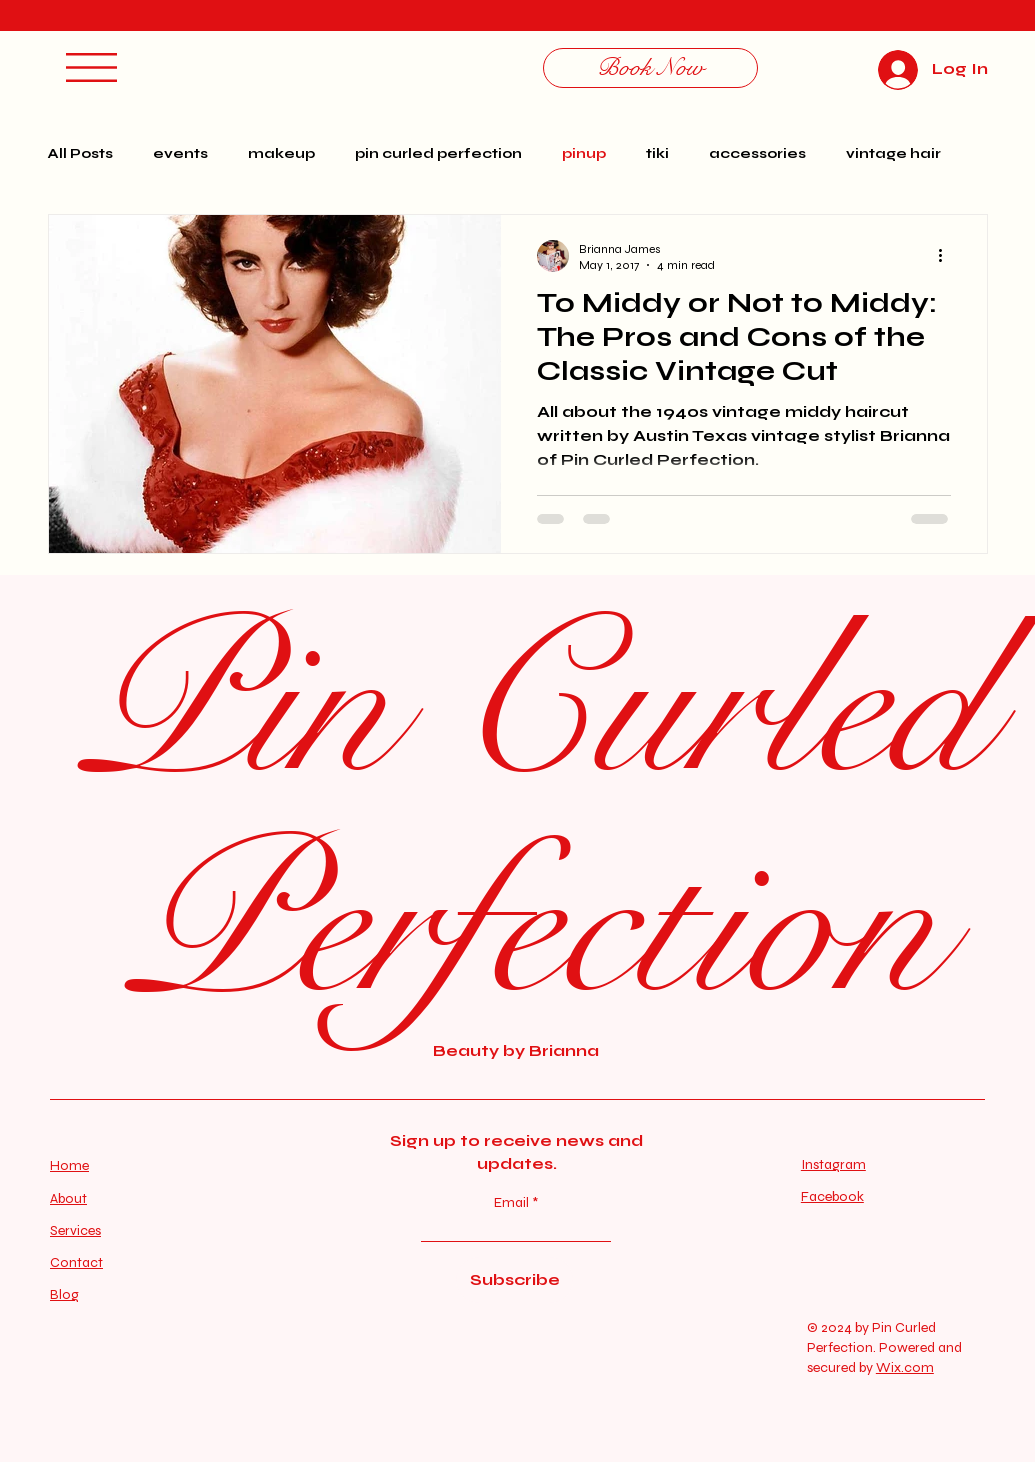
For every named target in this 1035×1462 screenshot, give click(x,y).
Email (513, 1203)
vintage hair (893, 153)
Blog (64, 1294)
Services (75, 1230)
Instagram (833, 1164)
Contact (76, 1262)
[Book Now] (650, 68)
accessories (757, 153)
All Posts (80, 153)
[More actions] (948, 256)
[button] (91, 67)
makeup (281, 153)
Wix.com (905, 1367)
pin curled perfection (438, 153)
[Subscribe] (514, 1280)
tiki (657, 153)
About (68, 1198)
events (180, 153)
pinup (584, 153)
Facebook (832, 1196)
